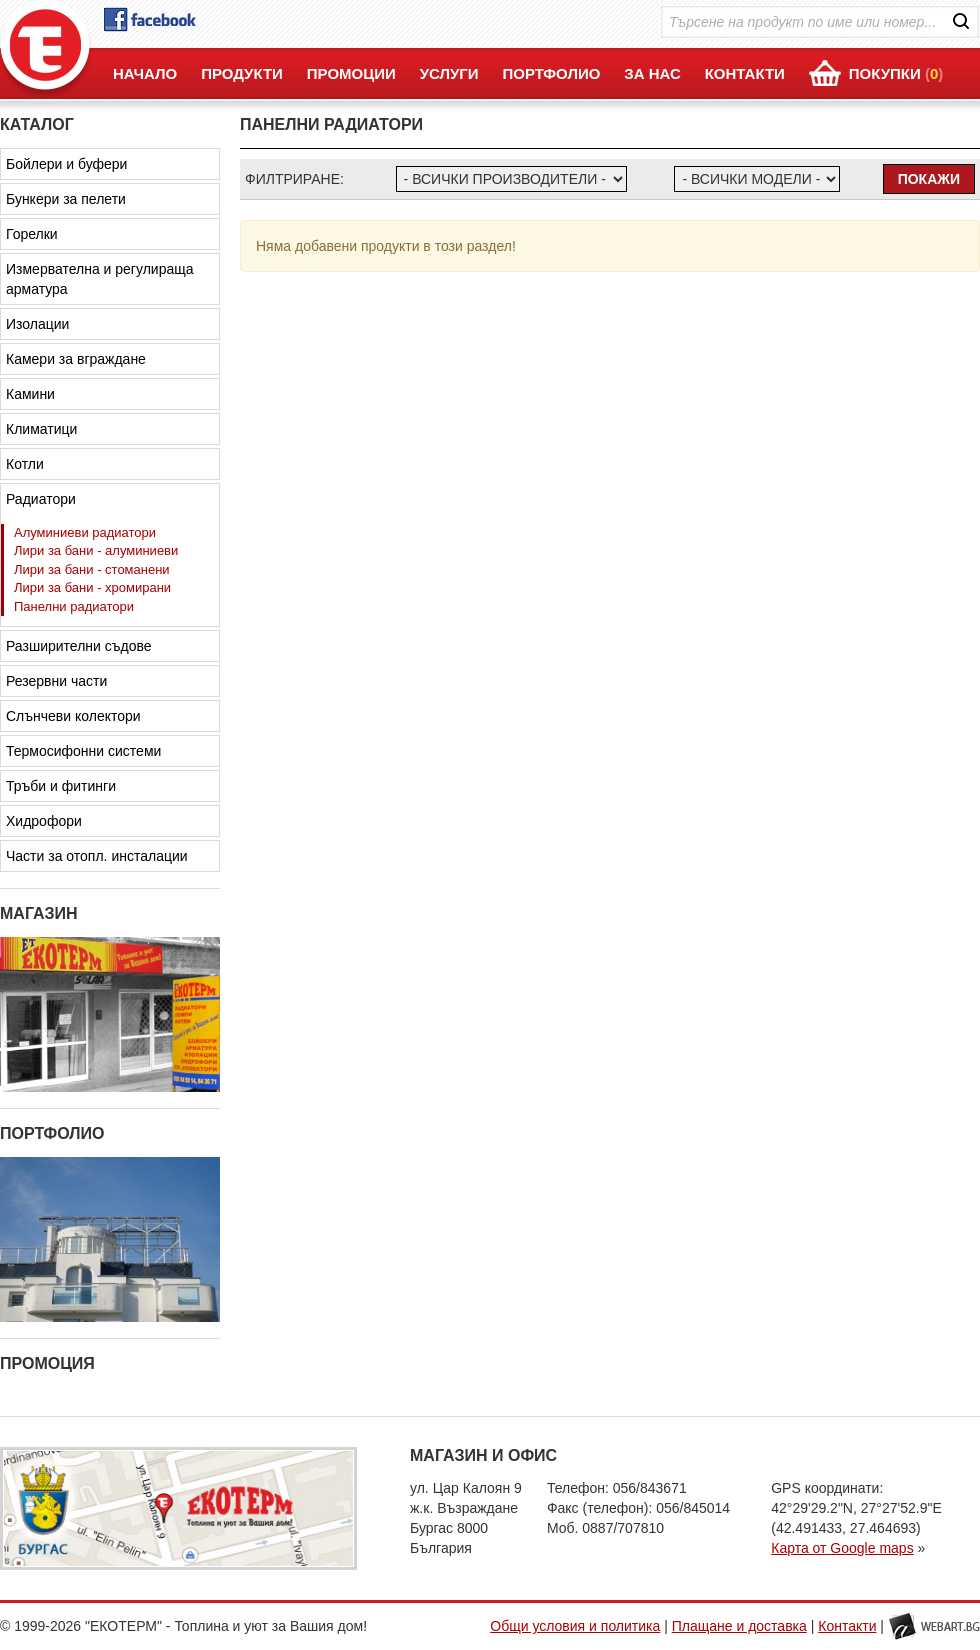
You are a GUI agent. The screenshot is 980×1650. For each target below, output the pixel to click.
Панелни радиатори (74, 606)
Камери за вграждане (76, 359)
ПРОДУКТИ (242, 73)
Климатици (41, 429)
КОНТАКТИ (745, 73)
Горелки (32, 234)
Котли (25, 464)
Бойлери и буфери (66, 164)
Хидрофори (44, 821)
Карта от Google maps (842, 1548)
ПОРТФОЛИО (551, 73)
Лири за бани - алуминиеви (96, 550)
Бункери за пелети (66, 199)
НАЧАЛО (145, 73)
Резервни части (56, 681)
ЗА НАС (652, 73)
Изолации (37, 324)
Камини (30, 394)
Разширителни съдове (79, 646)
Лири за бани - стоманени (92, 569)
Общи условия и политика (575, 1626)
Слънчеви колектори (73, 716)
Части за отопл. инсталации (97, 856)
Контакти (847, 1626)
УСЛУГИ (449, 73)
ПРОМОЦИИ (351, 73)
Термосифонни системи (83, 751)
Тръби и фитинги (61, 786)
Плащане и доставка (739, 1626)
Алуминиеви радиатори (85, 532)
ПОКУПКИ (896, 73)
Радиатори (41, 499)
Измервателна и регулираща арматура (100, 279)
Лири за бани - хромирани (92, 587)
